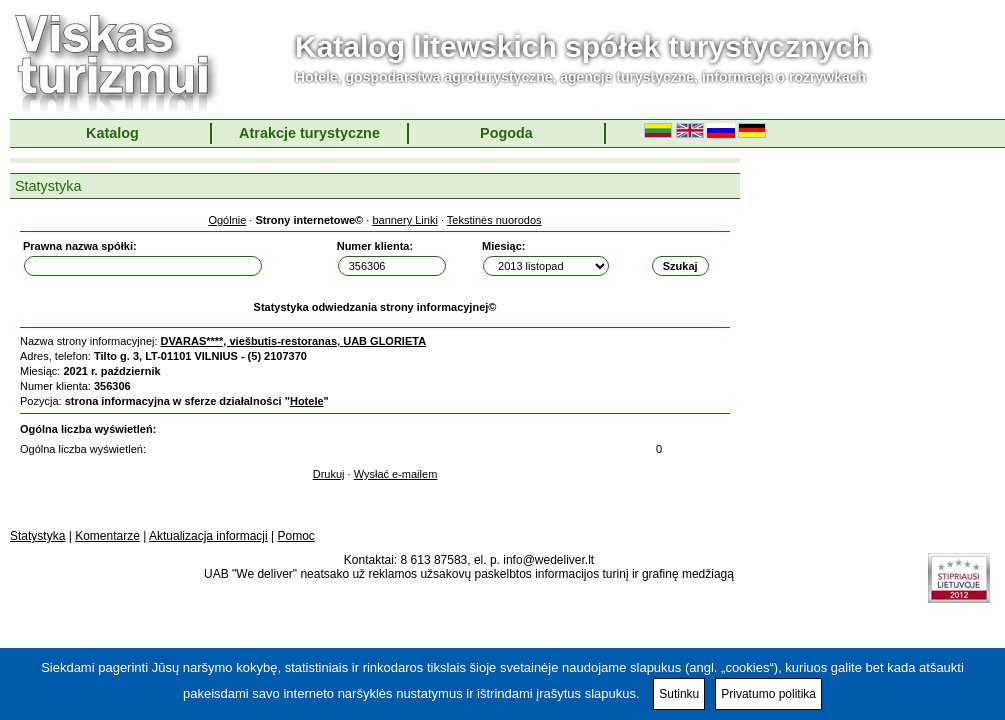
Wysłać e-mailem (396, 474)
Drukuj (329, 474)
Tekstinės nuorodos (494, 220)
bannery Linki (404, 220)
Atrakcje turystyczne (309, 133)
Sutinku (679, 694)
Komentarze (107, 536)
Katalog (112, 133)
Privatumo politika (768, 694)
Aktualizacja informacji (208, 536)
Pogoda (506, 133)
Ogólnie (227, 220)
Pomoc (296, 536)
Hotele (307, 401)
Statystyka (37, 536)
